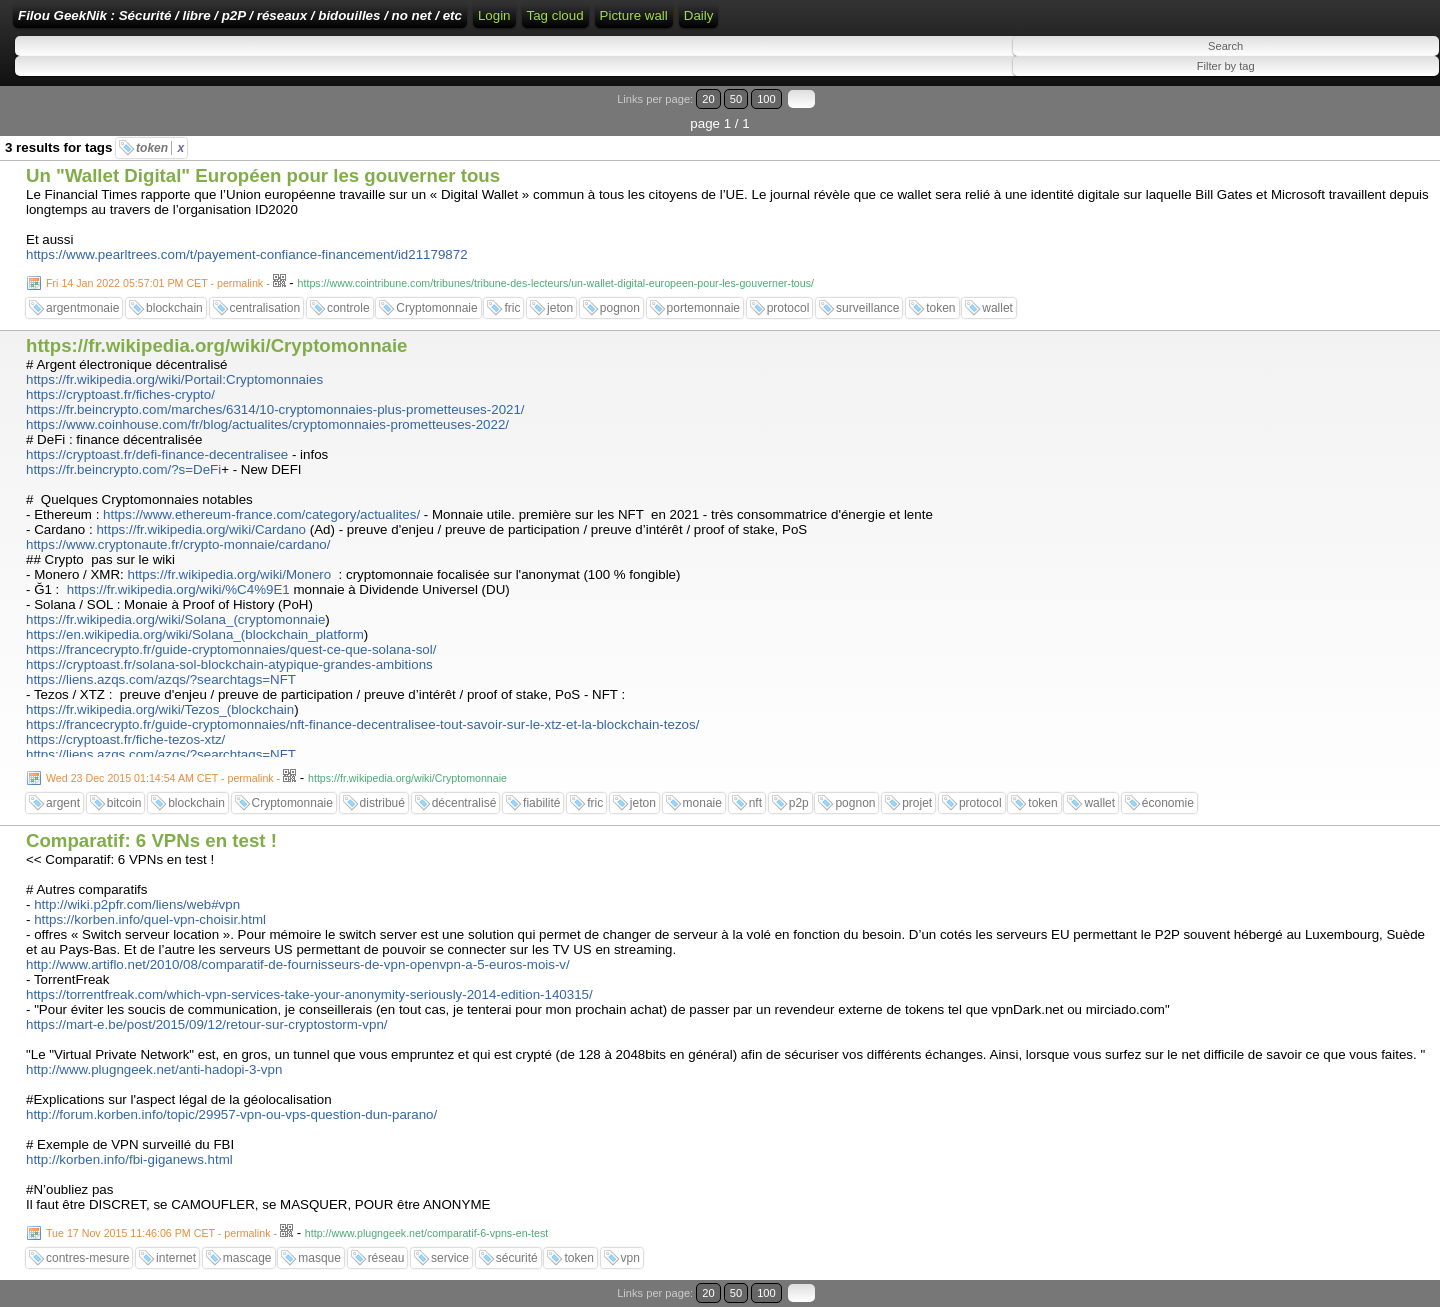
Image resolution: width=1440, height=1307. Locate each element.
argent (63, 803)
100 (766, 99)
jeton (560, 308)
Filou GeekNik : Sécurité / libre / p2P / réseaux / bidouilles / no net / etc (240, 15)
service (450, 1258)
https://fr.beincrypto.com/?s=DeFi (123, 469)
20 (708, 99)
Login (494, 15)
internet (176, 1258)
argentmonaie (82, 308)
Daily (699, 15)
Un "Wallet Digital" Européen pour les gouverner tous (263, 175)
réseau (386, 1258)
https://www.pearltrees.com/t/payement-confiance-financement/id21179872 (247, 254)
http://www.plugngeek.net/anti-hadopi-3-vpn (154, 1069)
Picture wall (634, 15)
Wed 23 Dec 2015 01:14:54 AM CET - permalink (160, 778)
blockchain (174, 308)
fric (512, 308)
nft (755, 803)
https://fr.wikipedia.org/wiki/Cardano (201, 529)
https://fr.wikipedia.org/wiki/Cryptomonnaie (216, 345)
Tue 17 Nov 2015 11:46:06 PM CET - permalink (158, 1233)
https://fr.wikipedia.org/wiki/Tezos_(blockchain (160, 709)
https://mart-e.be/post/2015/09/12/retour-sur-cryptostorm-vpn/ (207, 1024)
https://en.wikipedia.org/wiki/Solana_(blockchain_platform (195, 634)
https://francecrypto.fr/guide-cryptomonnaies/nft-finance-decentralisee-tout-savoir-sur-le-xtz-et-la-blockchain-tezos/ (362, 724)
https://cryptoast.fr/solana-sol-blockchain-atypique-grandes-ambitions (229, 664)
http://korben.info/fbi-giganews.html (129, 1159)
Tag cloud (555, 15)
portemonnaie (703, 308)
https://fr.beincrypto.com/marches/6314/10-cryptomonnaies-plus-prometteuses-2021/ (275, 409)
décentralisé (464, 803)
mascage (247, 1258)
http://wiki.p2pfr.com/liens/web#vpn (137, 904)
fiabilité (541, 803)
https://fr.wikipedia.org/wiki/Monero (229, 574)
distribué (382, 803)
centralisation (265, 308)
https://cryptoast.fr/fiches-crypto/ (120, 394)
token (160, 148)
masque (319, 1258)
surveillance (867, 308)
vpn (630, 1258)
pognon (620, 308)
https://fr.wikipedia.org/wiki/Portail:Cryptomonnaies (174, 379)
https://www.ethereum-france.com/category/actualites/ (261, 514)
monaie (702, 803)
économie (1168, 803)
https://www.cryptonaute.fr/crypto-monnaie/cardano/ (178, 544)
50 (736, 99)
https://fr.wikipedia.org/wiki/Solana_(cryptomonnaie (175, 619)
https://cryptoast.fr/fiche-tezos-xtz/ (125, 739)
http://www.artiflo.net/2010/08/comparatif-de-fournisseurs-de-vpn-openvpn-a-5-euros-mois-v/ (298, 964)
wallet (997, 308)
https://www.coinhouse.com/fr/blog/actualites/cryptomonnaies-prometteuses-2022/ (267, 424)
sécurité (517, 1258)
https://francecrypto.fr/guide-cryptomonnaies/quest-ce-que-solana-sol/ (231, 649)
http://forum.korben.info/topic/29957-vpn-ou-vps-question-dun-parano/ (231, 1114)
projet (917, 803)
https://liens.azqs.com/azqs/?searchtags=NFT (161, 679)
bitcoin (124, 803)
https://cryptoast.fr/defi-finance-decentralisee (157, 454)
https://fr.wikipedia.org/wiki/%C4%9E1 (178, 589)
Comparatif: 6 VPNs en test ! (151, 840)
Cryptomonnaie (436, 308)
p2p (799, 803)
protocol (788, 308)
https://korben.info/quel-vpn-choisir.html (150, 919)
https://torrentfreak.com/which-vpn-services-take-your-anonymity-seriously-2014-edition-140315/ (309, 994)
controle (348, 308)
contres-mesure (87, 1258)
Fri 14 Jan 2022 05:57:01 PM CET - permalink (154, 283)
